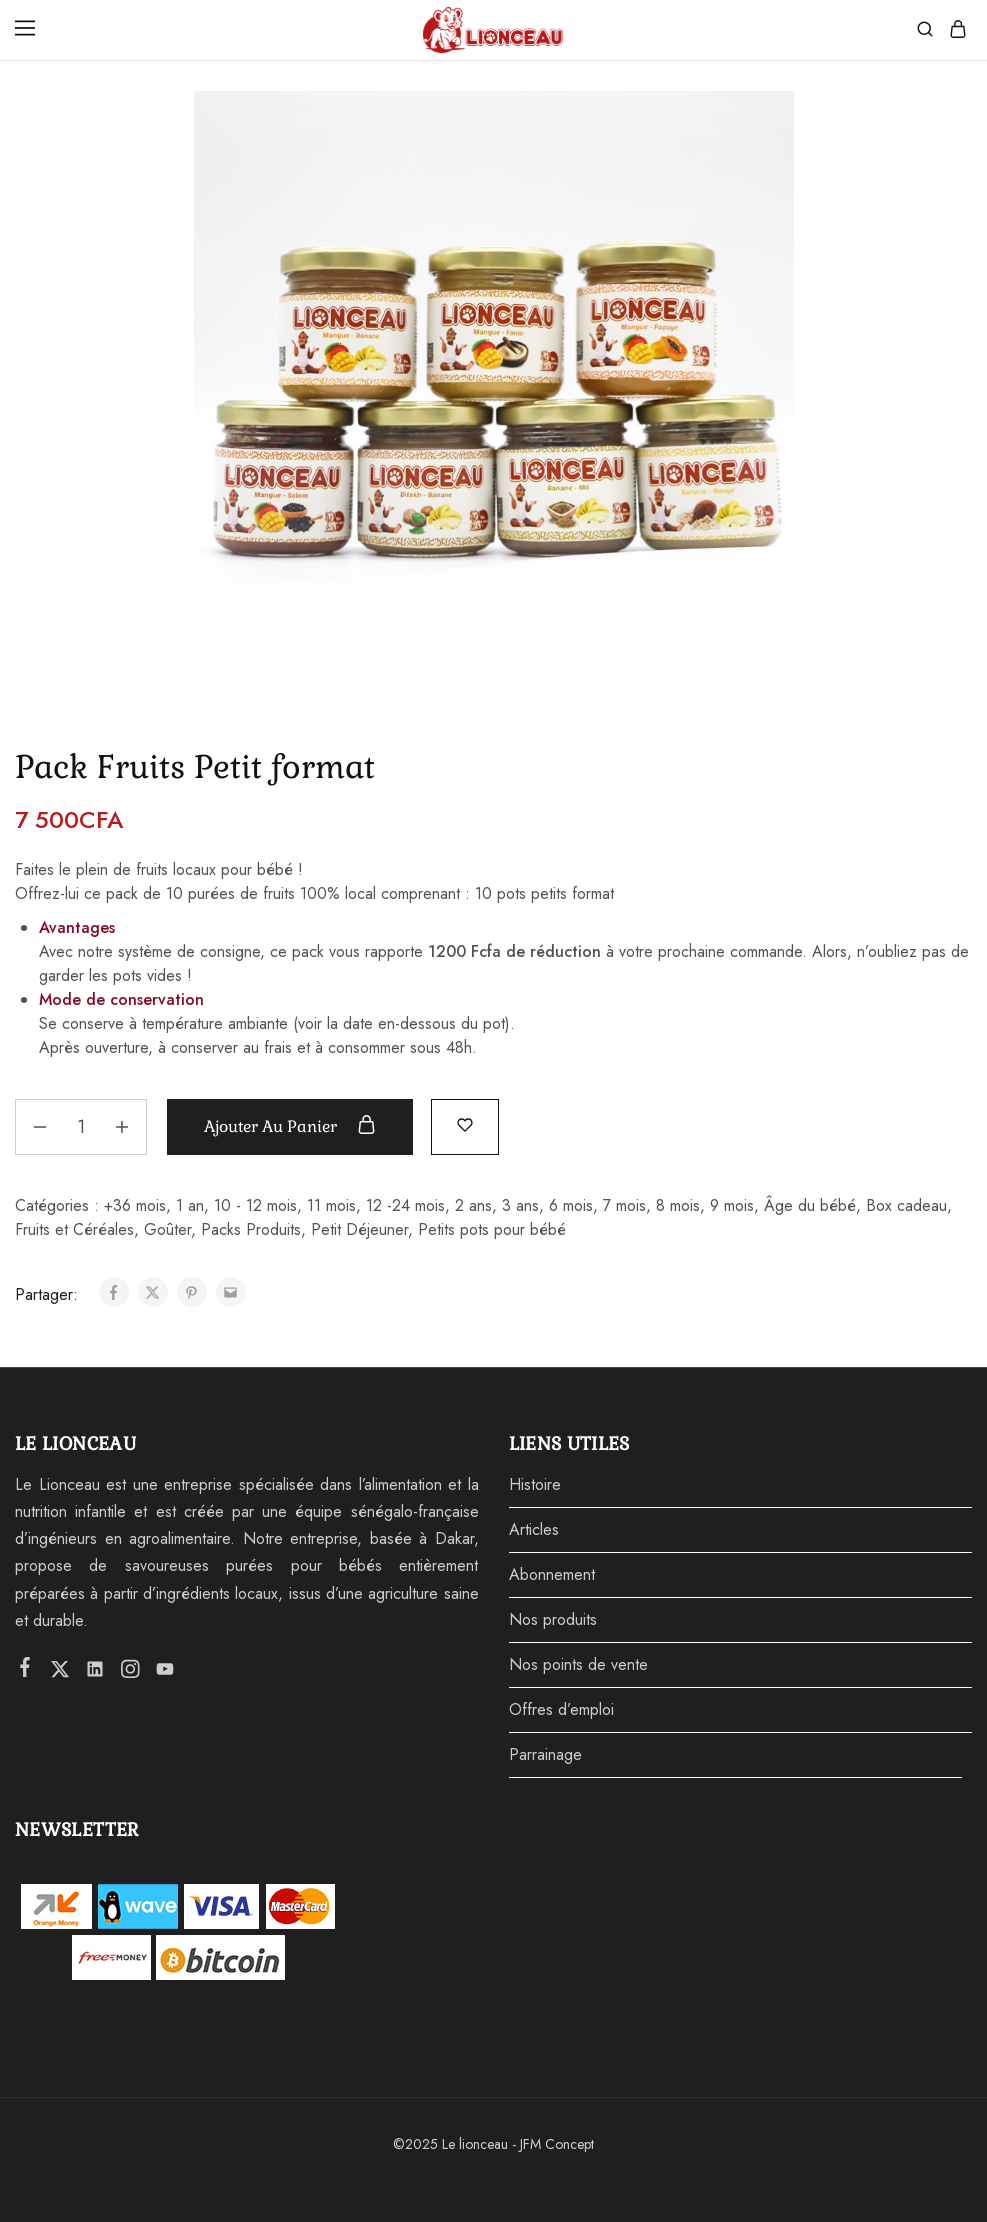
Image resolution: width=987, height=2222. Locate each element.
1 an (190, 1205)
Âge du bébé (810, 1205)
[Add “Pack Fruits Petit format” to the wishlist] (465, 1124)
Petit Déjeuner (359, 1229)
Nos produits (553, 1619)
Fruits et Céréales (74, 1229)
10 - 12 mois (255, 1205)
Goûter (167, 1229)
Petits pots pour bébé (492, 1229)
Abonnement (552, 1574)
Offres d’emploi (561, 1709)
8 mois (678, 1205)
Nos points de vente (578, 1664)
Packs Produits (251, 1229)
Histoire (535, 1484)
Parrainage (545, 1754)
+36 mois (135, 1205)
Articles (534, 1529)
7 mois (624, 1205)
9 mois (732, 1205)
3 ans (520, 1205)
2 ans (473, 1205)
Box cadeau (906, 1205)
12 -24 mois (405, 1205)
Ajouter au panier (290, 1126)
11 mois (331, 1205)
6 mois (571, 1205)
